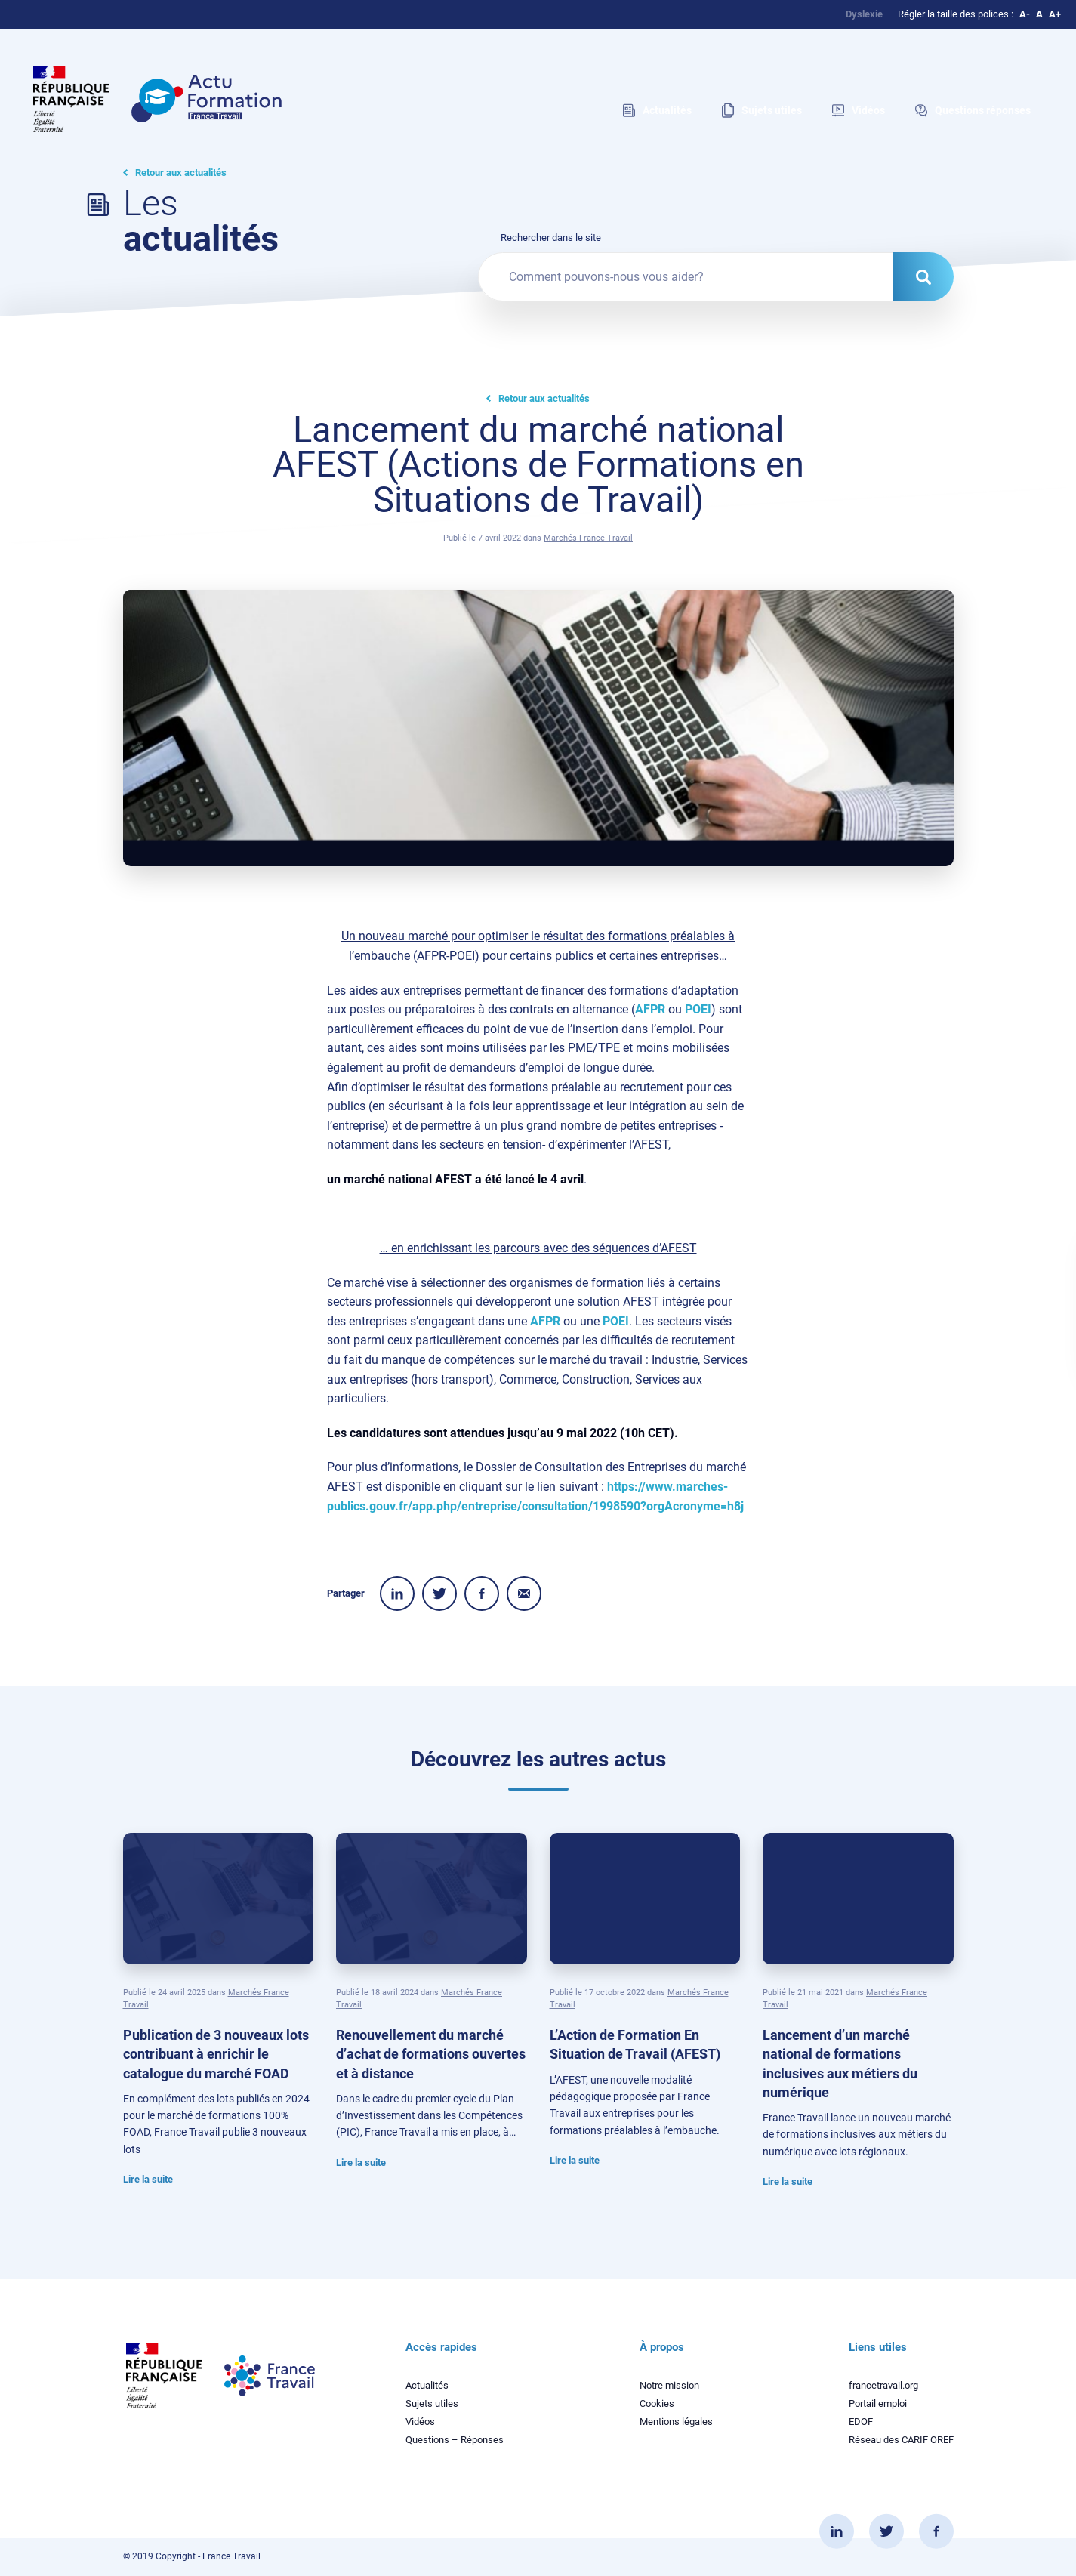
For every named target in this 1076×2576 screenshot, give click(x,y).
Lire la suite (148, 2179)
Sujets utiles (431, 2403)
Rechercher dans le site (551, 237)
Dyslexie (864, 14)
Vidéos (420, 2421)
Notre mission (669, 2385)
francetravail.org (883, 2385)
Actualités (427, 2385)
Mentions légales (676, 2421)
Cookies (657, 2403)
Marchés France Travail (588, 538)
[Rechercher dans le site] (923, 276)
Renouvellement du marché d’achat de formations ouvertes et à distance (431, 2054)
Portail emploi (878, 2403)
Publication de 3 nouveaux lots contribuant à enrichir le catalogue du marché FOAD (216, 2054)
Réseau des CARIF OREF (901, 2439)
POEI (698, 1009)
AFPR (650, 1009)
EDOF (861, 2421)
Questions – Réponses (454, 2439)
